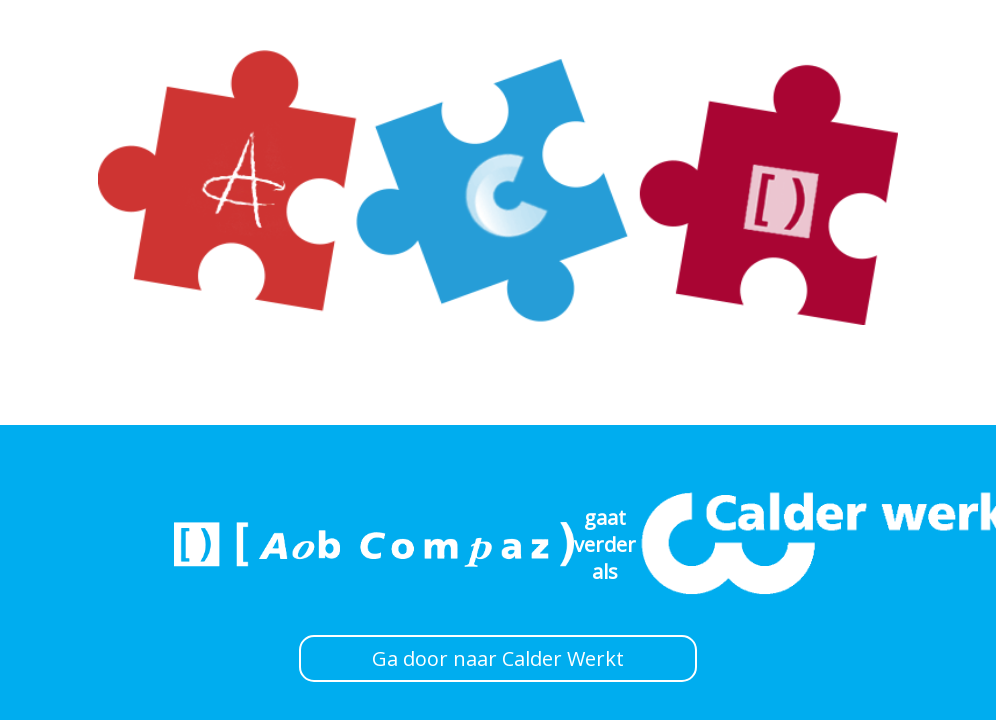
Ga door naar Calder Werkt (498, 658)
